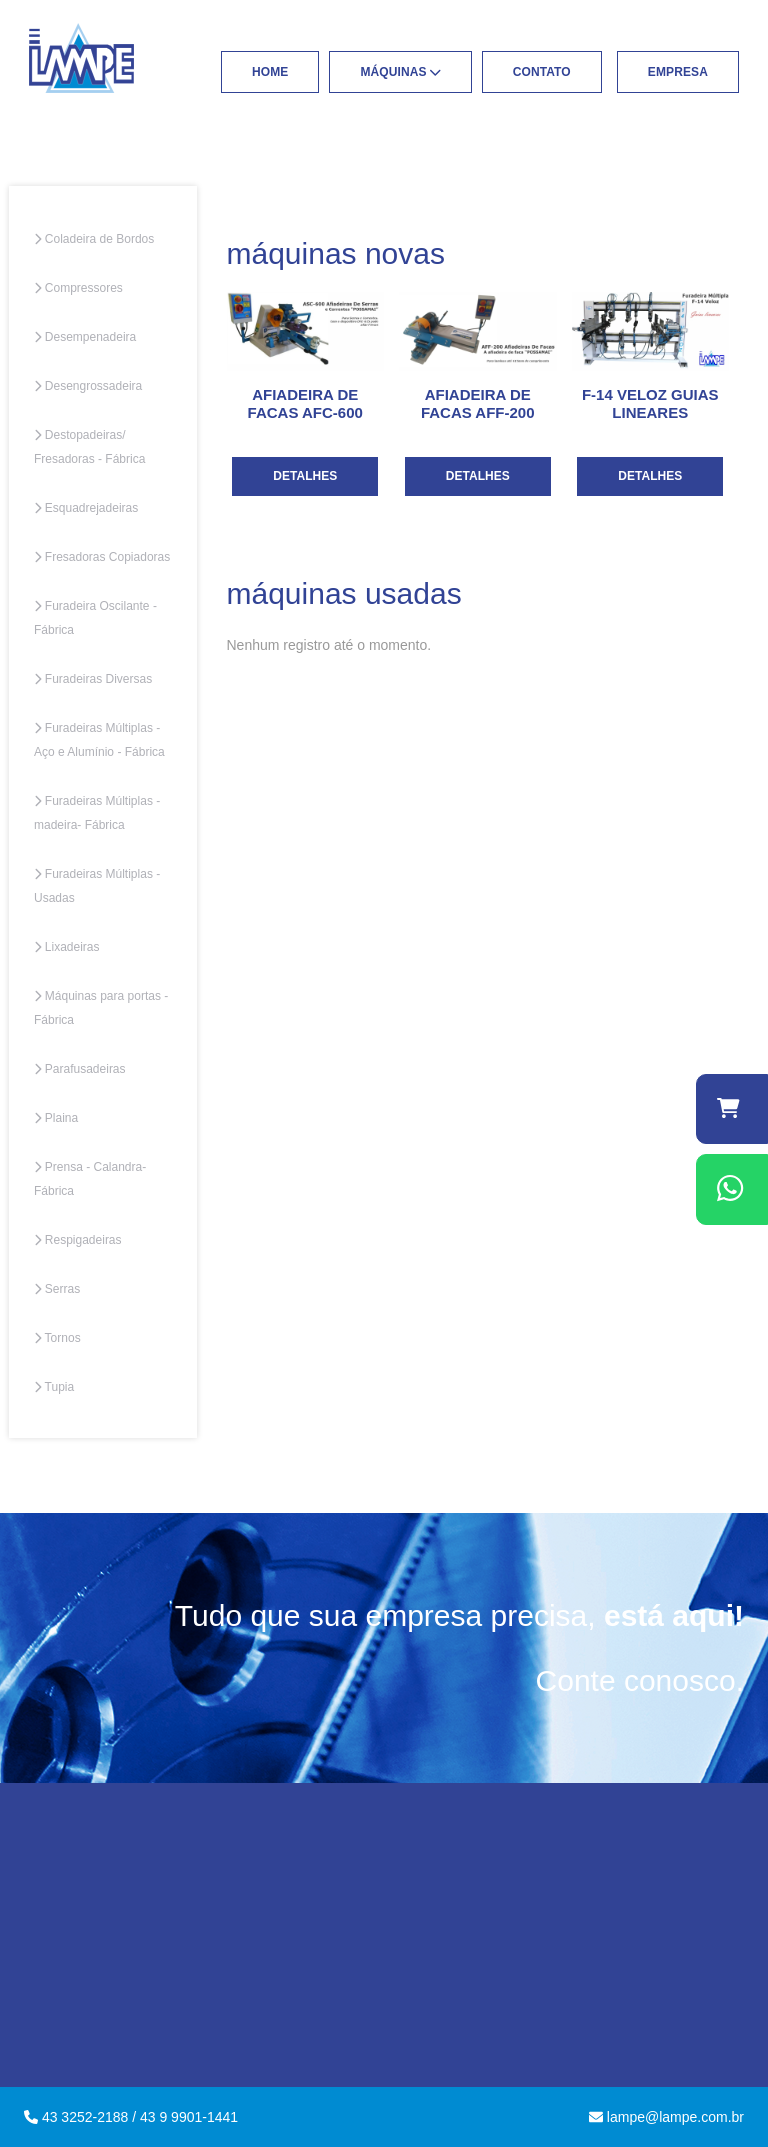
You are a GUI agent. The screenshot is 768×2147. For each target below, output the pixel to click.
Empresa (678, 72)
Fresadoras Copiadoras (102, 557)
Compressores (78, 288)
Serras (57, 1289)
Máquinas (400, 72)
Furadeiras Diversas (93, 679)
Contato (542, 72)
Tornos (57, 1338)
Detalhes (305, 476)
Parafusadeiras (80, 1069)
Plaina (56, 1118)
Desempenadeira (85, 337)
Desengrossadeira (88, 386)
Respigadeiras (78, 1240)
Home (270, 72)
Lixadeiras (67, 947)
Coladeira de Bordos (94, 239)
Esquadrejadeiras (86, 508)
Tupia (54, 1387)
